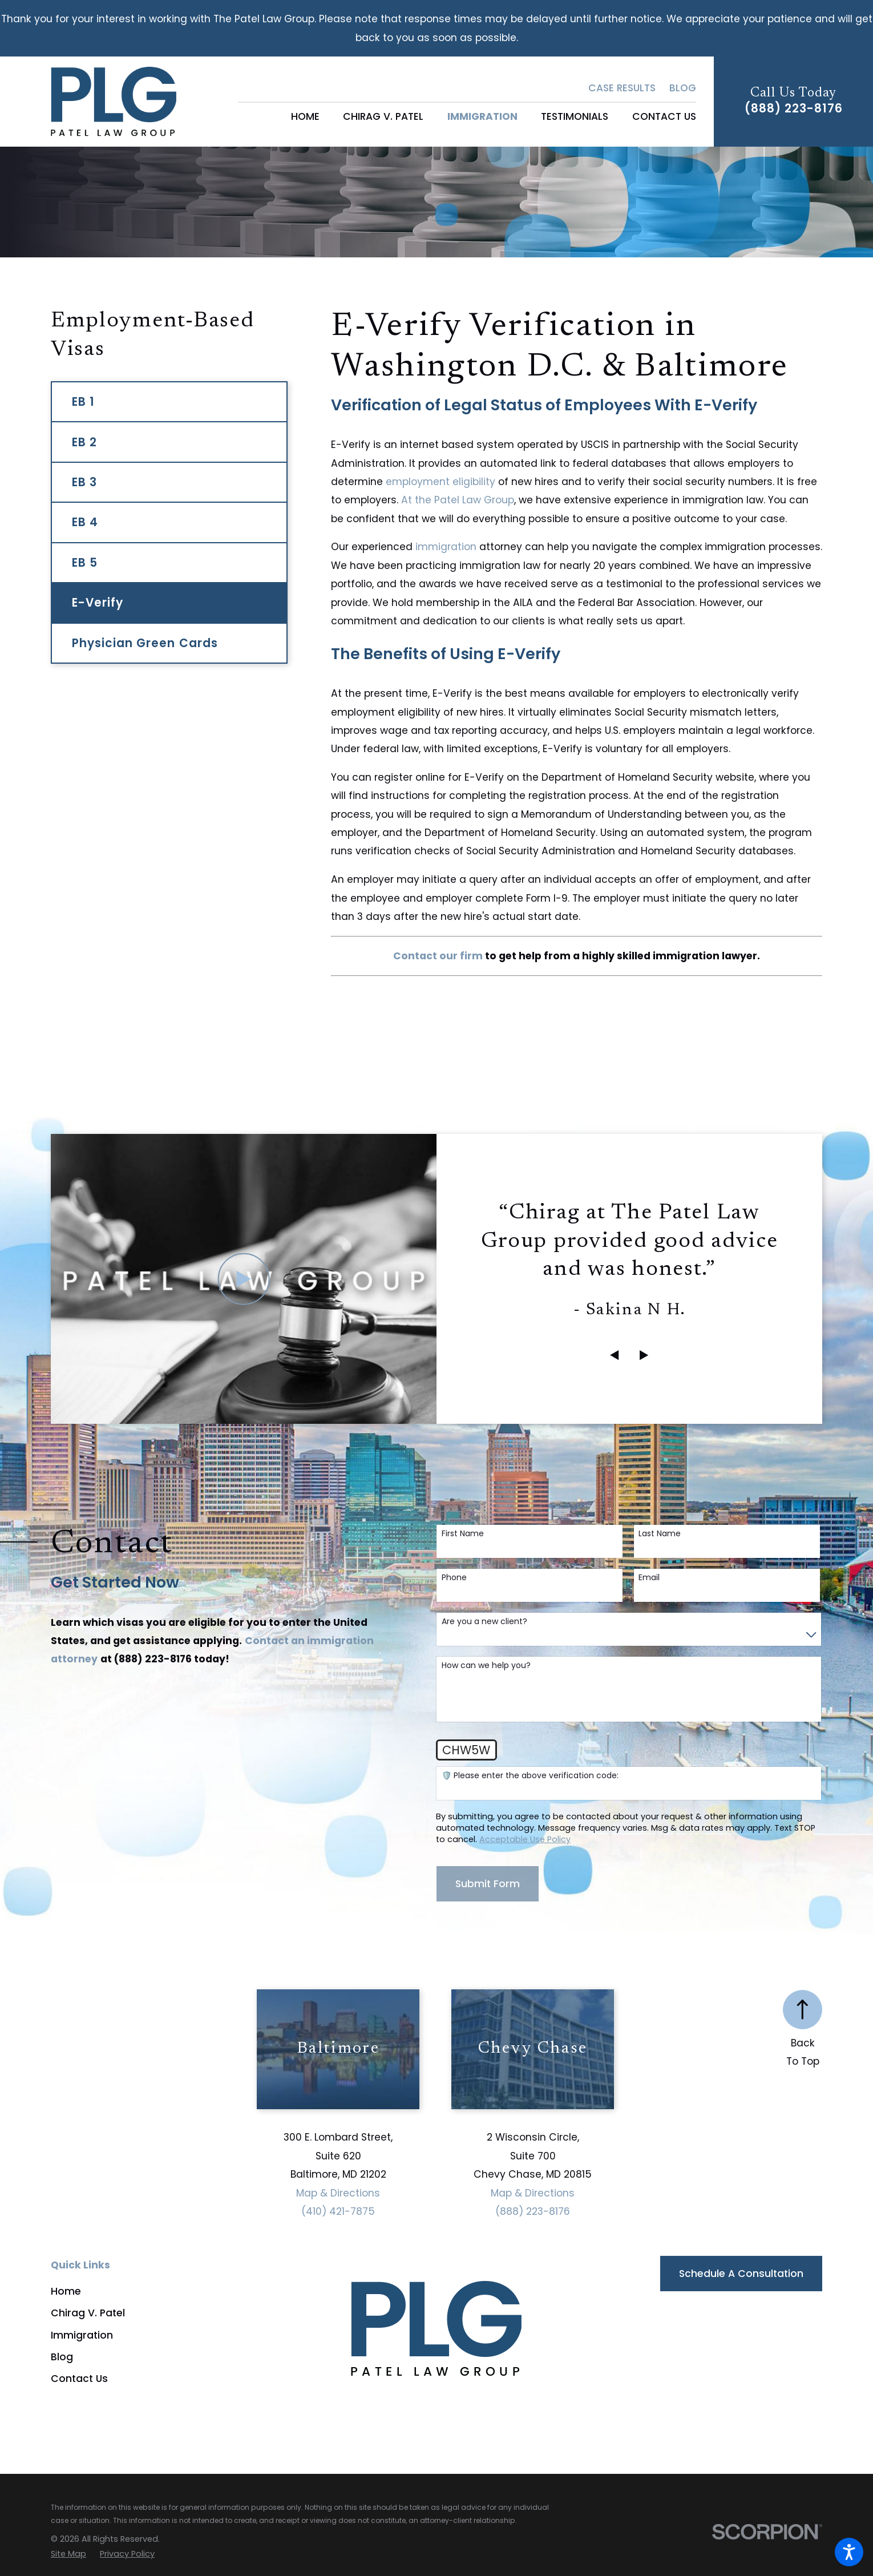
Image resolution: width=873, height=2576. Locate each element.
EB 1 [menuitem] (83, 402)
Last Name (659, 1534)
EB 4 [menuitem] (85, 522)
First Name (463, 1534)
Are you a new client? (484, 1621)
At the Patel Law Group (457, 500)
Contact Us (79, 2378)
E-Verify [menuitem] (97, 603)
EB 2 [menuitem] (84, 442)
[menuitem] (305, 117)
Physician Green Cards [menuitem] (144, 643)
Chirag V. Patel (88, 2313)
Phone (454, 1577)
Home (66, 2291)
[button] (849, 2552)
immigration (445, 547)
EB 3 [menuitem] (84, 482)
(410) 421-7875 (338, 2211)
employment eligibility (440, 481)
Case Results (622, 88)
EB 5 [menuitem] (85, 563)
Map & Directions (338, 2193)
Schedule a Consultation (741, 2273)
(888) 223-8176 (794, 108)
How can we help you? (486, 1665)
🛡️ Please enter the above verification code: (530, 1775)
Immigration (82, 2335)
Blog (682, 88)
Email (649, 1577)
